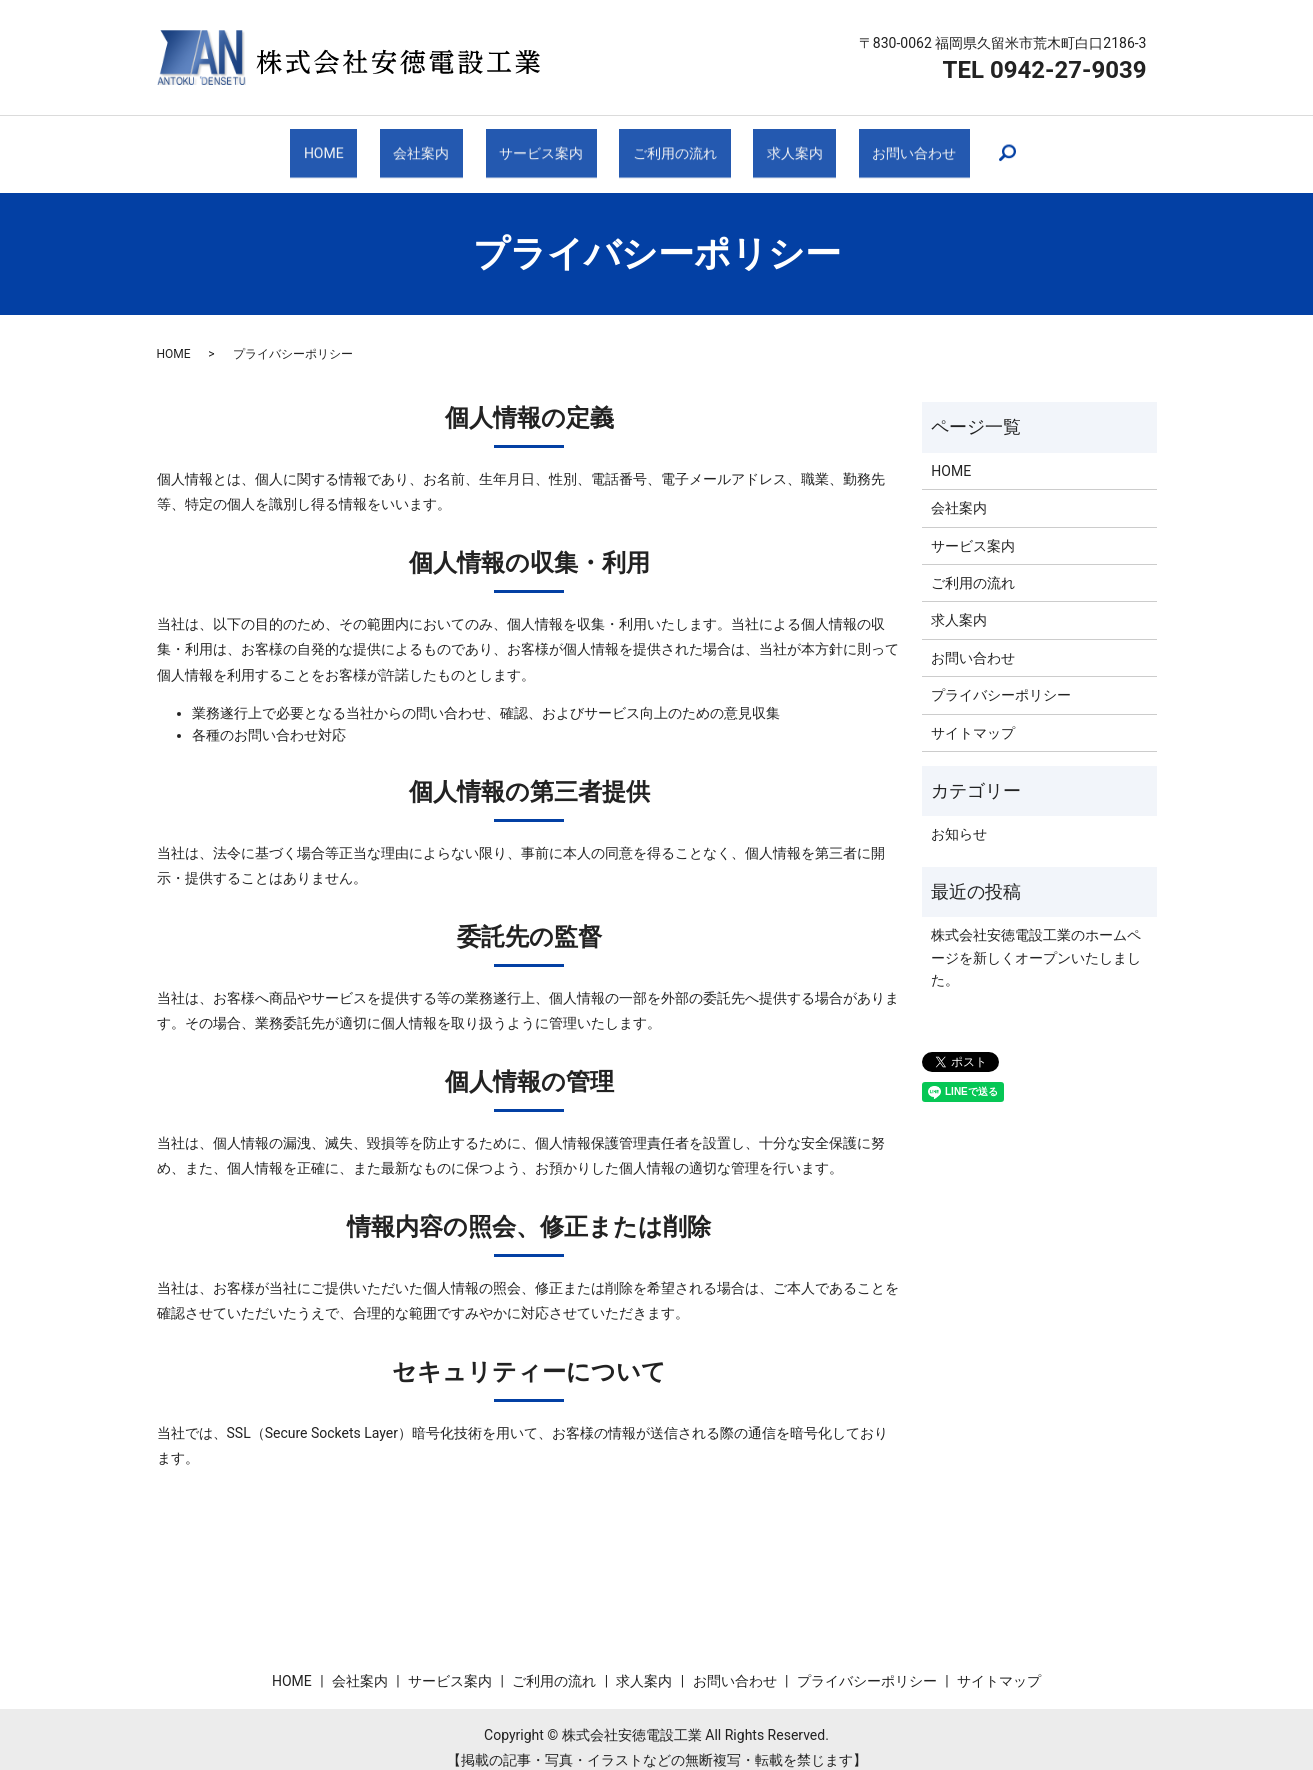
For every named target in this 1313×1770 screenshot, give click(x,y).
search (976, 146)
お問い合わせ (888, 145)
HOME (349, 145)
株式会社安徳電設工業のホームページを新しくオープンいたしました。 (1036, 940)
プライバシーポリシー (1001, 678)
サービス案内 (544, 145)
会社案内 (435, 145)
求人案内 (778, 145)
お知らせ (959, 817)
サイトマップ (973, 715)
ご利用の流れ (669, 145)
